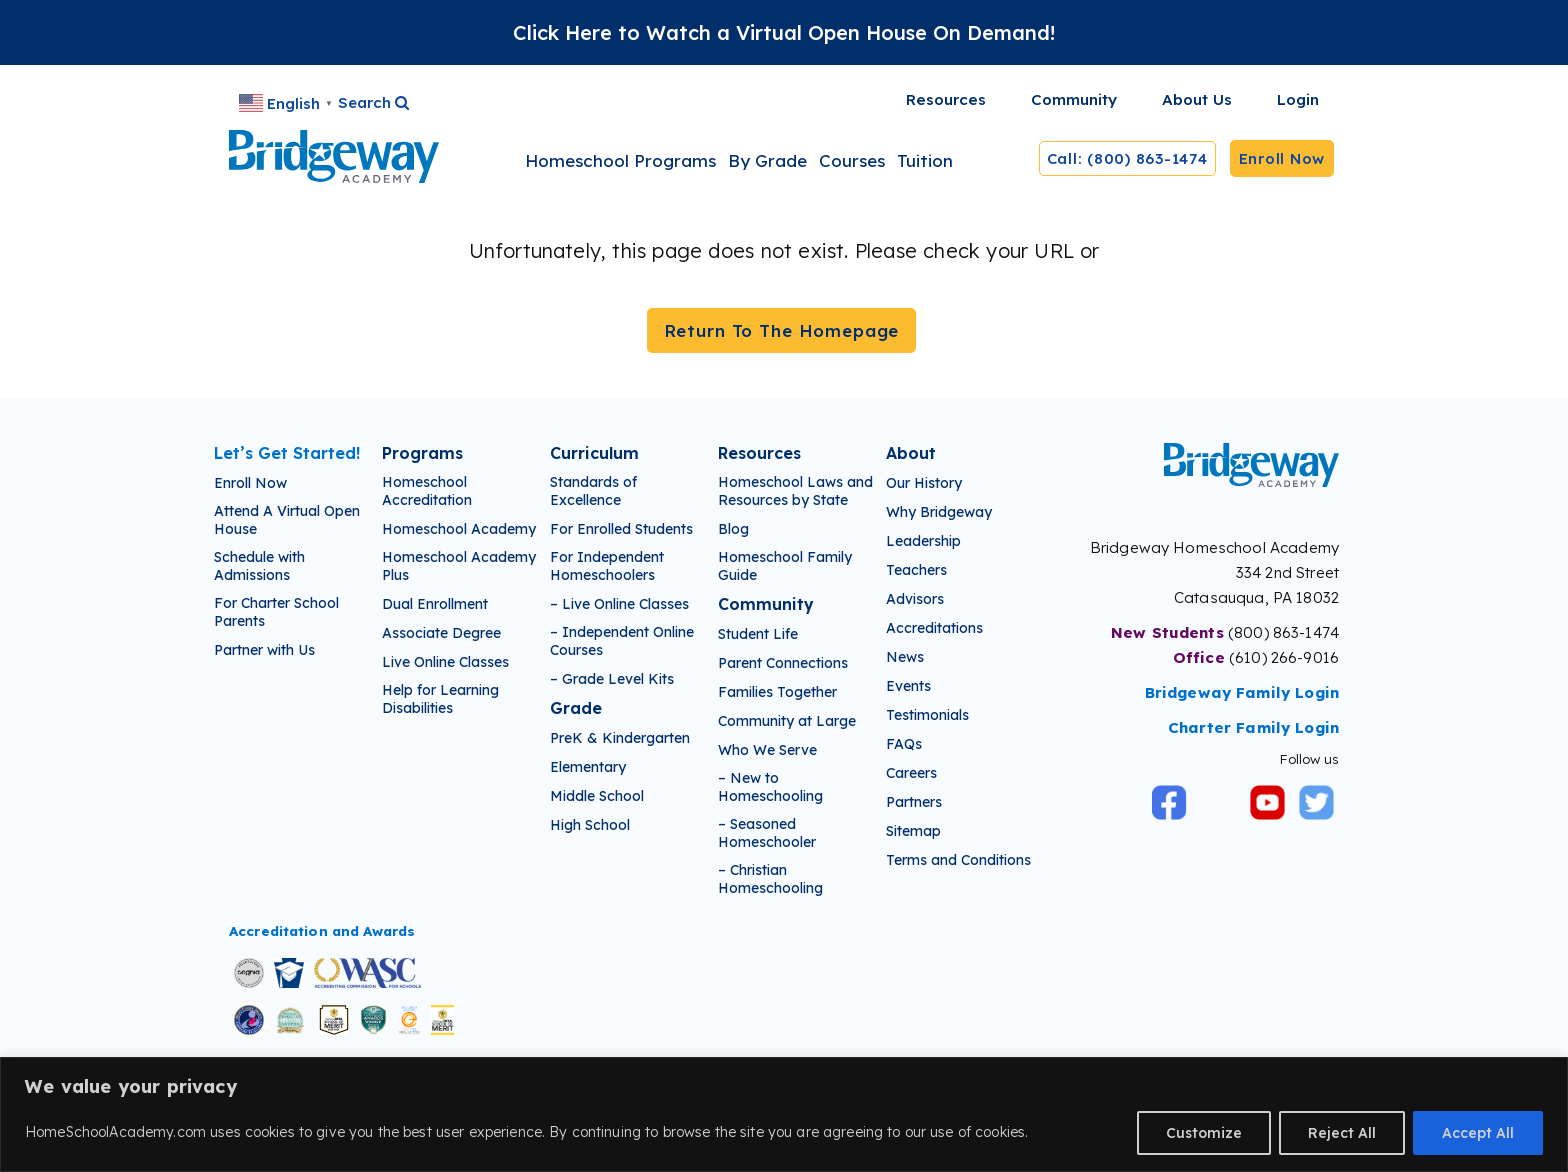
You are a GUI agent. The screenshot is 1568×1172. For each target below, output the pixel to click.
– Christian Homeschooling (770, 879)
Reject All (1342, 1133)
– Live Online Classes (619, 604)
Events (908, 686)
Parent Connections (783, 663)
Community (766, 604)
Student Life (758, 634)
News (905, 657)
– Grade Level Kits (612, 679)
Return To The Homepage (782, 330)
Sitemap (913, 831)
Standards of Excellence (593, 491)
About (911, 453)
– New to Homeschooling (770, 787)
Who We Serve (767, 750)
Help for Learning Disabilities (440, 699)
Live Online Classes (445, 662)
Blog (733, 529)
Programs (422, 453)
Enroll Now (1282, 158)
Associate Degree (441, 633)
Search (373, 102)
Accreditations (934, 628)
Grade (576, 708)
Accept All (1478, 1133)
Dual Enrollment (435, 604)
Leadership (923, 541)
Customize (1204, 1133)
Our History (924, 483)
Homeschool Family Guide (785, 566)
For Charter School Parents (276, 612)
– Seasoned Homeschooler (767, 833)
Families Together (777, 692)
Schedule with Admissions (259, 566)
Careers (911, 773)
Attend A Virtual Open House (287, 520)
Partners (914, 802)
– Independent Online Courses (622, 641)
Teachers (916, 570)
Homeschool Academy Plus (459, 566)
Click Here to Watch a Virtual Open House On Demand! (784, 32)
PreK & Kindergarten (620, 738)
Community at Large (787, 721)
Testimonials (927, 715)
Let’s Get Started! (287, 453)
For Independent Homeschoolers (607, 566)
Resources (759, 453)
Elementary (588, 767)
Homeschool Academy (459, 529)
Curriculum (594, 453)
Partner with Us (264, 650)
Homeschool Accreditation (427, 491)
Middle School (597, 796)
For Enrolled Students (621, 529)
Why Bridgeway (939, 512)
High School (590, 825)
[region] (784, 1114)
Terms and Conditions (958, 860)
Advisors (915, 599)
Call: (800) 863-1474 (1127, 158)
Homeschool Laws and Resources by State (795, 491)
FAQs (904, 744)
